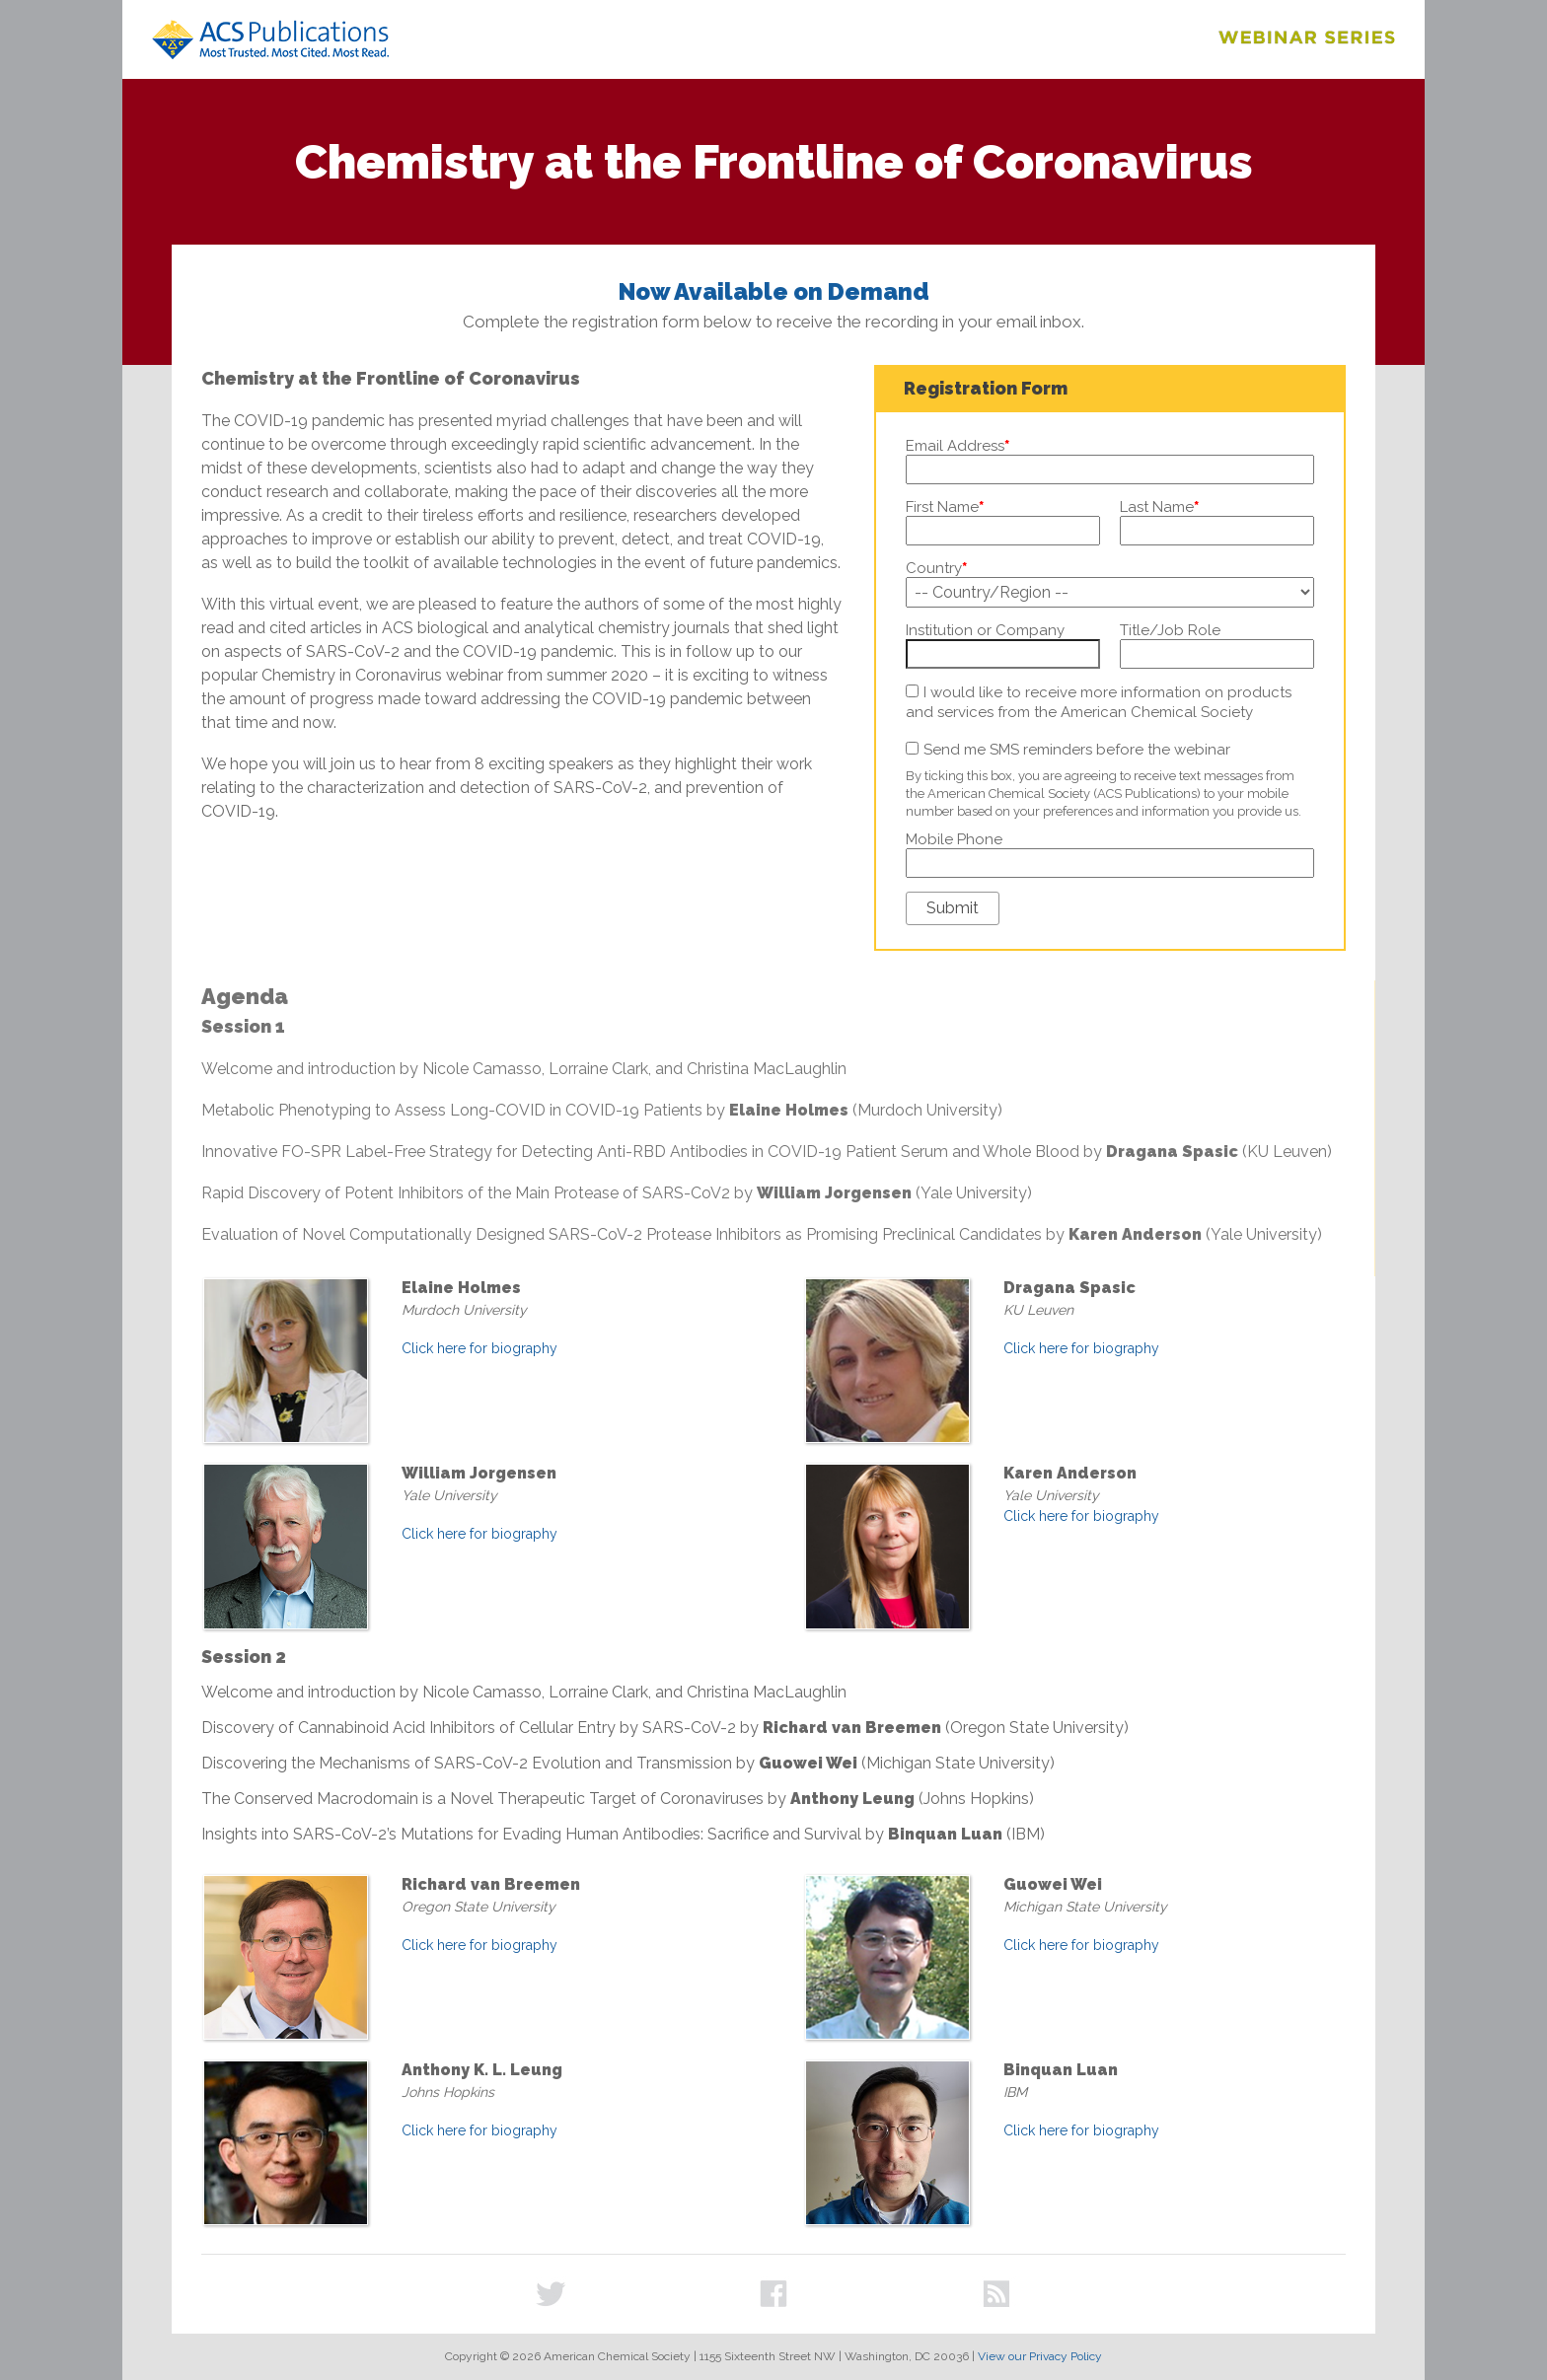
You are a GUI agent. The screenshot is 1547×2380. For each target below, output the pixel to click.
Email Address (957, 446)
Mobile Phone (954, 839)
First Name (945, 507)
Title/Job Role (1170, 630)
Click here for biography (479, 1348)
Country (936, 568)
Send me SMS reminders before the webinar (1076, 749)
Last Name (1159, 507)
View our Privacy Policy (1040, 2356)
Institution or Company (985, 630)
